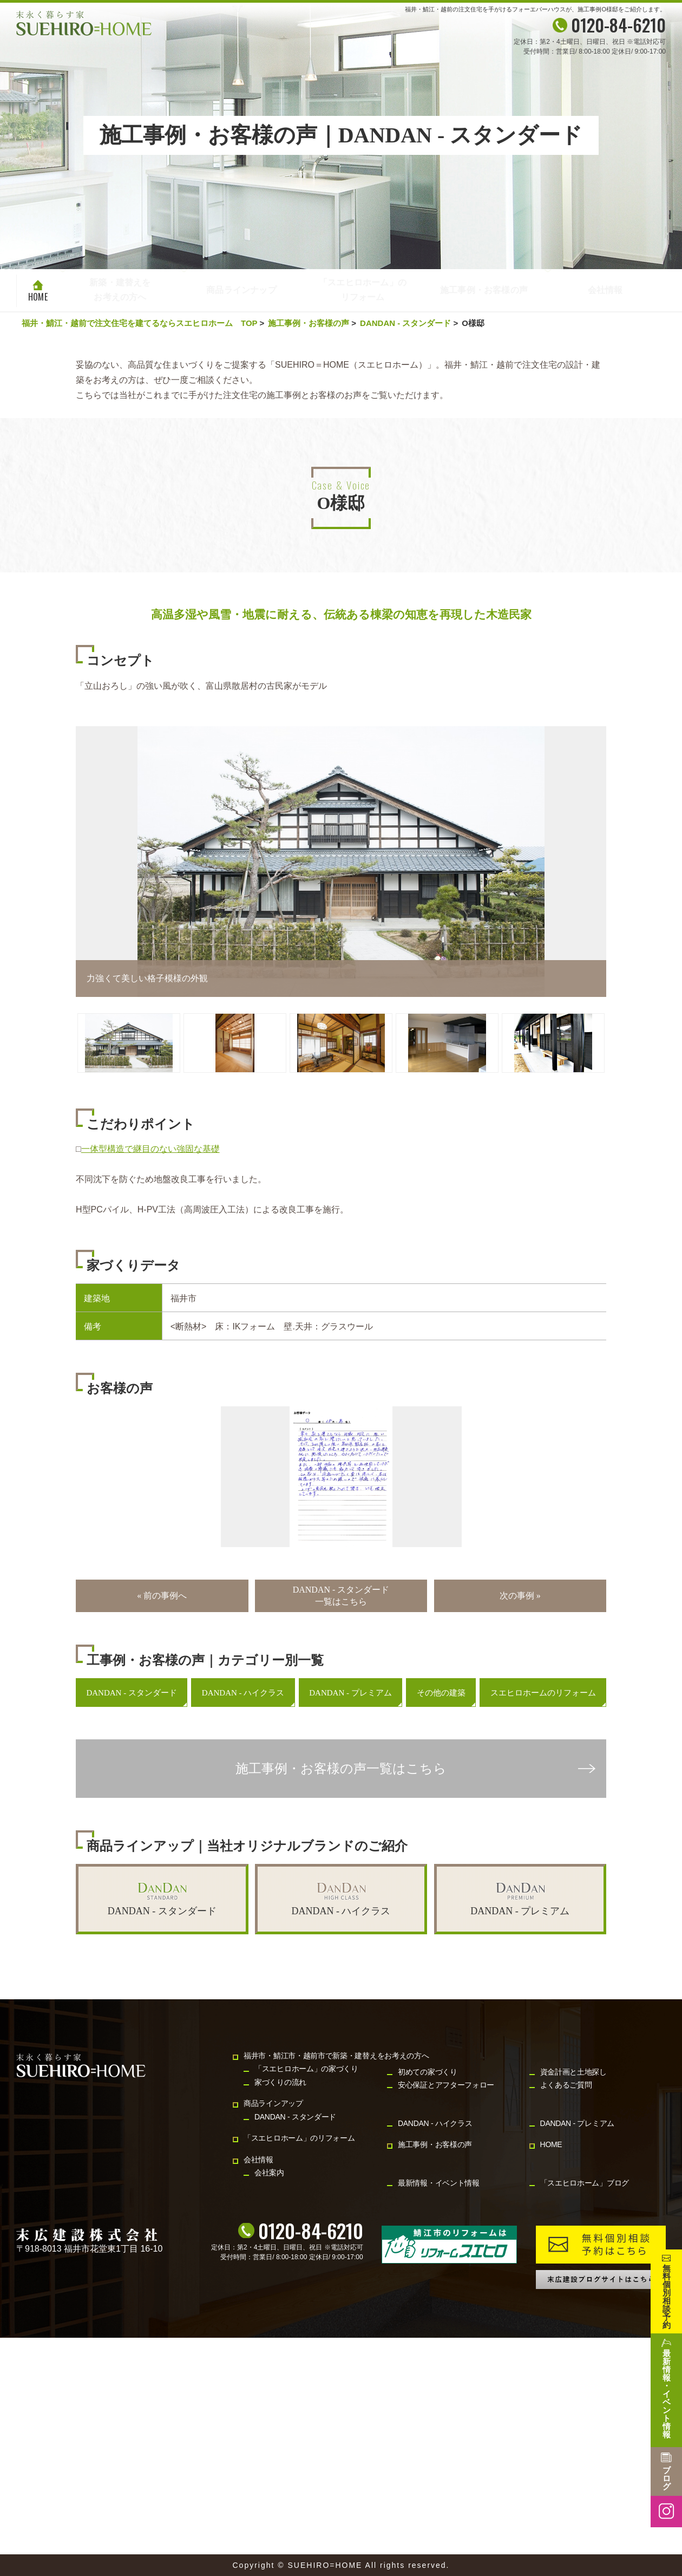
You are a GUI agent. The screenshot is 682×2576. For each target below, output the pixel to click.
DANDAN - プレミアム (350, 1692)
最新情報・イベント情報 (439, 2183)
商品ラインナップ (241, 290)
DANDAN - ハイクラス (243, 1692)
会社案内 (269, 2172)
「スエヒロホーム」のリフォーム (362, 291)
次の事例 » (520, 1595)
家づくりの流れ (280, 2082)
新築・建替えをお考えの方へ (119, 289)
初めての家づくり (427, 2072)
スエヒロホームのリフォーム (543, 1692)
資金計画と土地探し (573, 2072)
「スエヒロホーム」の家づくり (306, 2068)
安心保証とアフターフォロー (446, 2085)
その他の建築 (441, 1692)
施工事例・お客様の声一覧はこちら (341, 1769)
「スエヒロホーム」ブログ (584, 2183)
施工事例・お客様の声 (484, 290)
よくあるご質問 (566, 2085)
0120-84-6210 (310, 2230)
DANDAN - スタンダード (405, 323)
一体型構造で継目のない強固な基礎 (150, 1148)
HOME (38, 296)
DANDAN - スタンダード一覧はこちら (341, 1595)
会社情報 (605, 290)
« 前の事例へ (162, 1595)
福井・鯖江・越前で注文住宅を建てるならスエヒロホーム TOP (139, 323)
